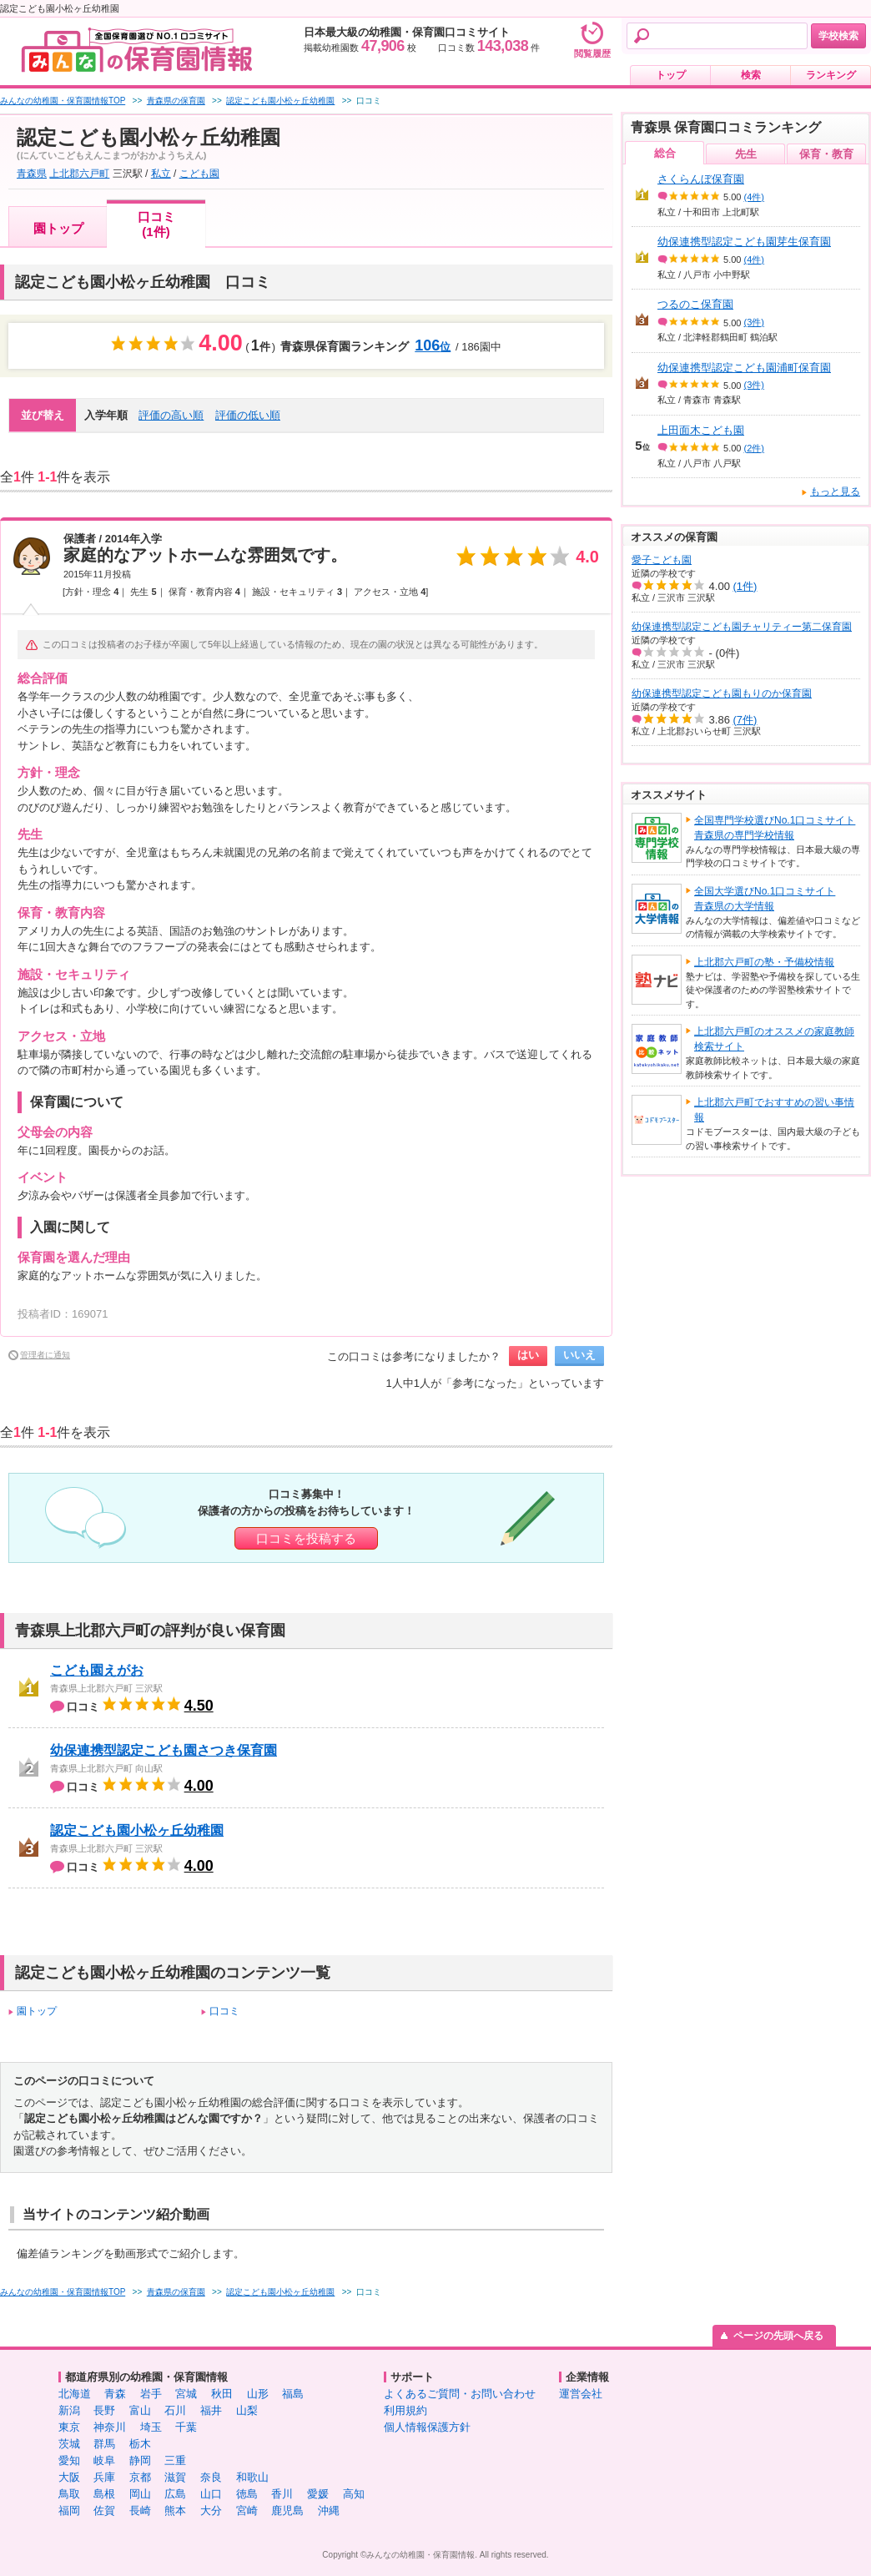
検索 (751, 75)
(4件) (754, 197)
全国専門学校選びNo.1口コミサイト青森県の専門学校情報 (774, 827)
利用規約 (405, 2410)
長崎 (140, 2510)
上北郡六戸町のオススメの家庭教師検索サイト (774, 1039)
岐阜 (104, 2460)
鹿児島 (287, 2510)
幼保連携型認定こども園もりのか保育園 (722, 693)
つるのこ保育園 (695, 304)
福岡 (69, 2510)
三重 (175, 2460)
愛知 (69, 2460)
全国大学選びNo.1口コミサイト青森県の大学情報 (764, 898)
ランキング (831, 75)
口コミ (224, 2011)
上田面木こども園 (700, 430)
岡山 (140, 2494)
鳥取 (69, 2494)
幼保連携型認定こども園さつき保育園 (163, 1750)
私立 (161, 173)
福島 (293, 2393)
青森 (115, 2393)
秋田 (222, 2393)
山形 (258, 2393)
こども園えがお (96, 1670)
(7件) (745, 719)
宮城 (186, 2393)
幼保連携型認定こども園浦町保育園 (744, 367)
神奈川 (109, 2427)
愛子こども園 (662, 560)
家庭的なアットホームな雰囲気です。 (205, 555)
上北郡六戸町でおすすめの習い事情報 (774, 1109)
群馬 (104, 2443)
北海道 (74, 2393)
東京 (69, 2427)
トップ (671, 75)
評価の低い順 (247, 415)
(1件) (745, 586)
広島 (175, 2494)
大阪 (69, 2477)
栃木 (140, 2443)
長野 (104, 2410)
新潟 (69, 2410)
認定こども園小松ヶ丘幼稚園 (137, 1830)
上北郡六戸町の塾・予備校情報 (764, 962)
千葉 (186, 2427)
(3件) (754, 322)
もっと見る (835, 491)
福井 (211, 2410)
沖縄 (329, 2510)
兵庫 (104, 2477)
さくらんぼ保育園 (700, 179)
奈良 (211, 2477)
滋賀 (175, 2477)
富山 (140, 2410)
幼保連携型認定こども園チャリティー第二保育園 (742, 627)
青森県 (32, 173)
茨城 (69, 2443)
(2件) (754, 448)
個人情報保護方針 (427, 2427)
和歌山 (252, 2477)
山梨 (247, 2410)
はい (528, 1354)
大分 (211, 2510)
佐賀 (104, 2510)
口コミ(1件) (156, 224)
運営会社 (580, 2393)
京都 (140, 2477)
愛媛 (318, 2494)
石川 (175, 2410)
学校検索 (838, 36)
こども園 (199, 173)
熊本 (175, 2510)
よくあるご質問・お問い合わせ (460, 2393)
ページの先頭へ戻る (778, 2336)
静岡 (140, 2460)
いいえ (579, 1354)
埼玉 (151, 2427)
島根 (104, 2494)
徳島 (247, 2494)
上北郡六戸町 (79, 173)
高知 (354, 2494)
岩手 (151, 2393)
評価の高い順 (171, 415)
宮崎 (247, 2510)
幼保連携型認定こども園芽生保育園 (744, 241)
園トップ (58, 228)
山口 (211, 2494)
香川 (282, 2494)
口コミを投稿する (306, 1538)
